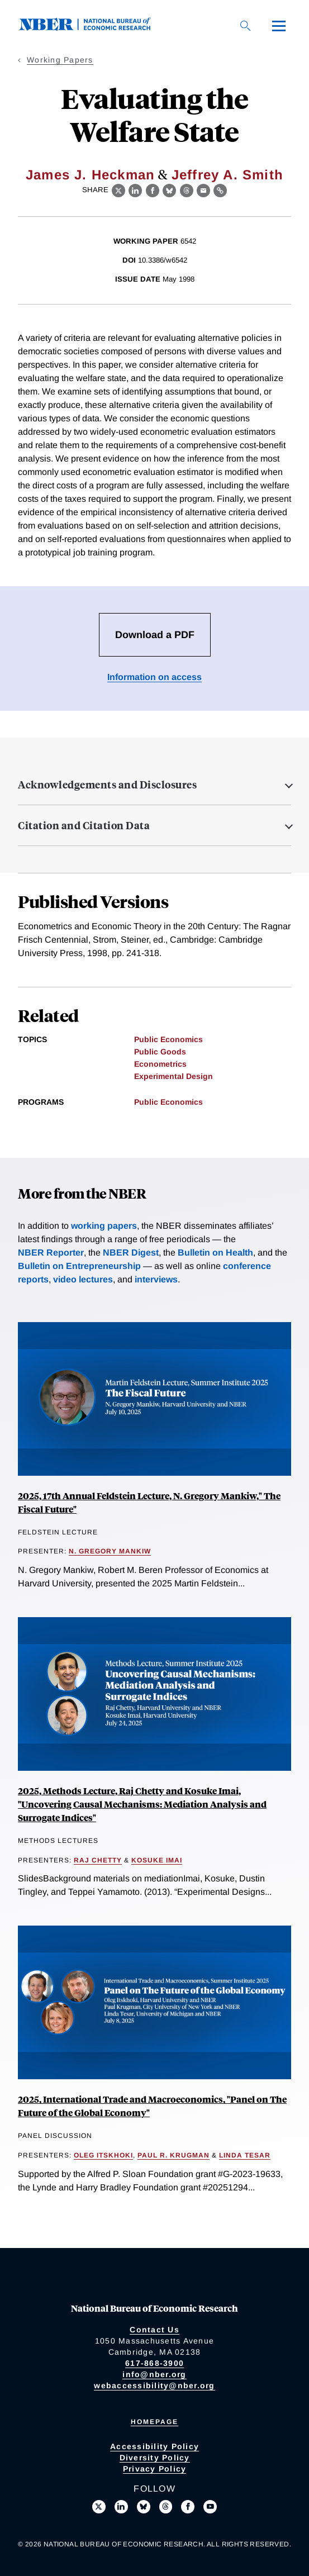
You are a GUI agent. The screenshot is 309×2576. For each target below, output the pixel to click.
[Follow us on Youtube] (210, 2506)
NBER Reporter (51, 1252)
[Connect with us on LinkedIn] (121, 2506)
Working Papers (60, 59)
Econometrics (160, 1063)
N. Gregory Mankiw (110, 1551)
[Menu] (279, 25)
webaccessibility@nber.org (154, 2385)
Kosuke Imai (156, 1860)
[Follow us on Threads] (166, 2506)
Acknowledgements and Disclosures (107, 784)
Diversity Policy (155, 2457)
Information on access (154, 677)
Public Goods (160, 1051)
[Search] (245, 25)
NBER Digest (131, 1252)
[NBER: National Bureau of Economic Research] (94, 27)
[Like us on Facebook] (187, 2506)
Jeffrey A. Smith (227, 174)
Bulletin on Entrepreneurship (79, 1266)
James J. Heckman (90, 174)
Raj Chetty (98, 1860)
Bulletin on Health (215, 1252)
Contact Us (154, 2329)
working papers (104, 1225)
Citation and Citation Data (84, 825)
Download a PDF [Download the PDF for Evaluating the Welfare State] (154, 634)
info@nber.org (154, 2374)
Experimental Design (173, 1076)
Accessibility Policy (154, 2446)
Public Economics (168, 1039)
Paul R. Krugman (173, 2155)
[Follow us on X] (99, 2506)
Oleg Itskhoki (103, 2155)
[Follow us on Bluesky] (143, 2506)
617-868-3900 (154, 2363)
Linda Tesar (244, 2155)
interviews (156, 1279)
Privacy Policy (155, 2468)
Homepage (154, 2422)
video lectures (83, 1279)
